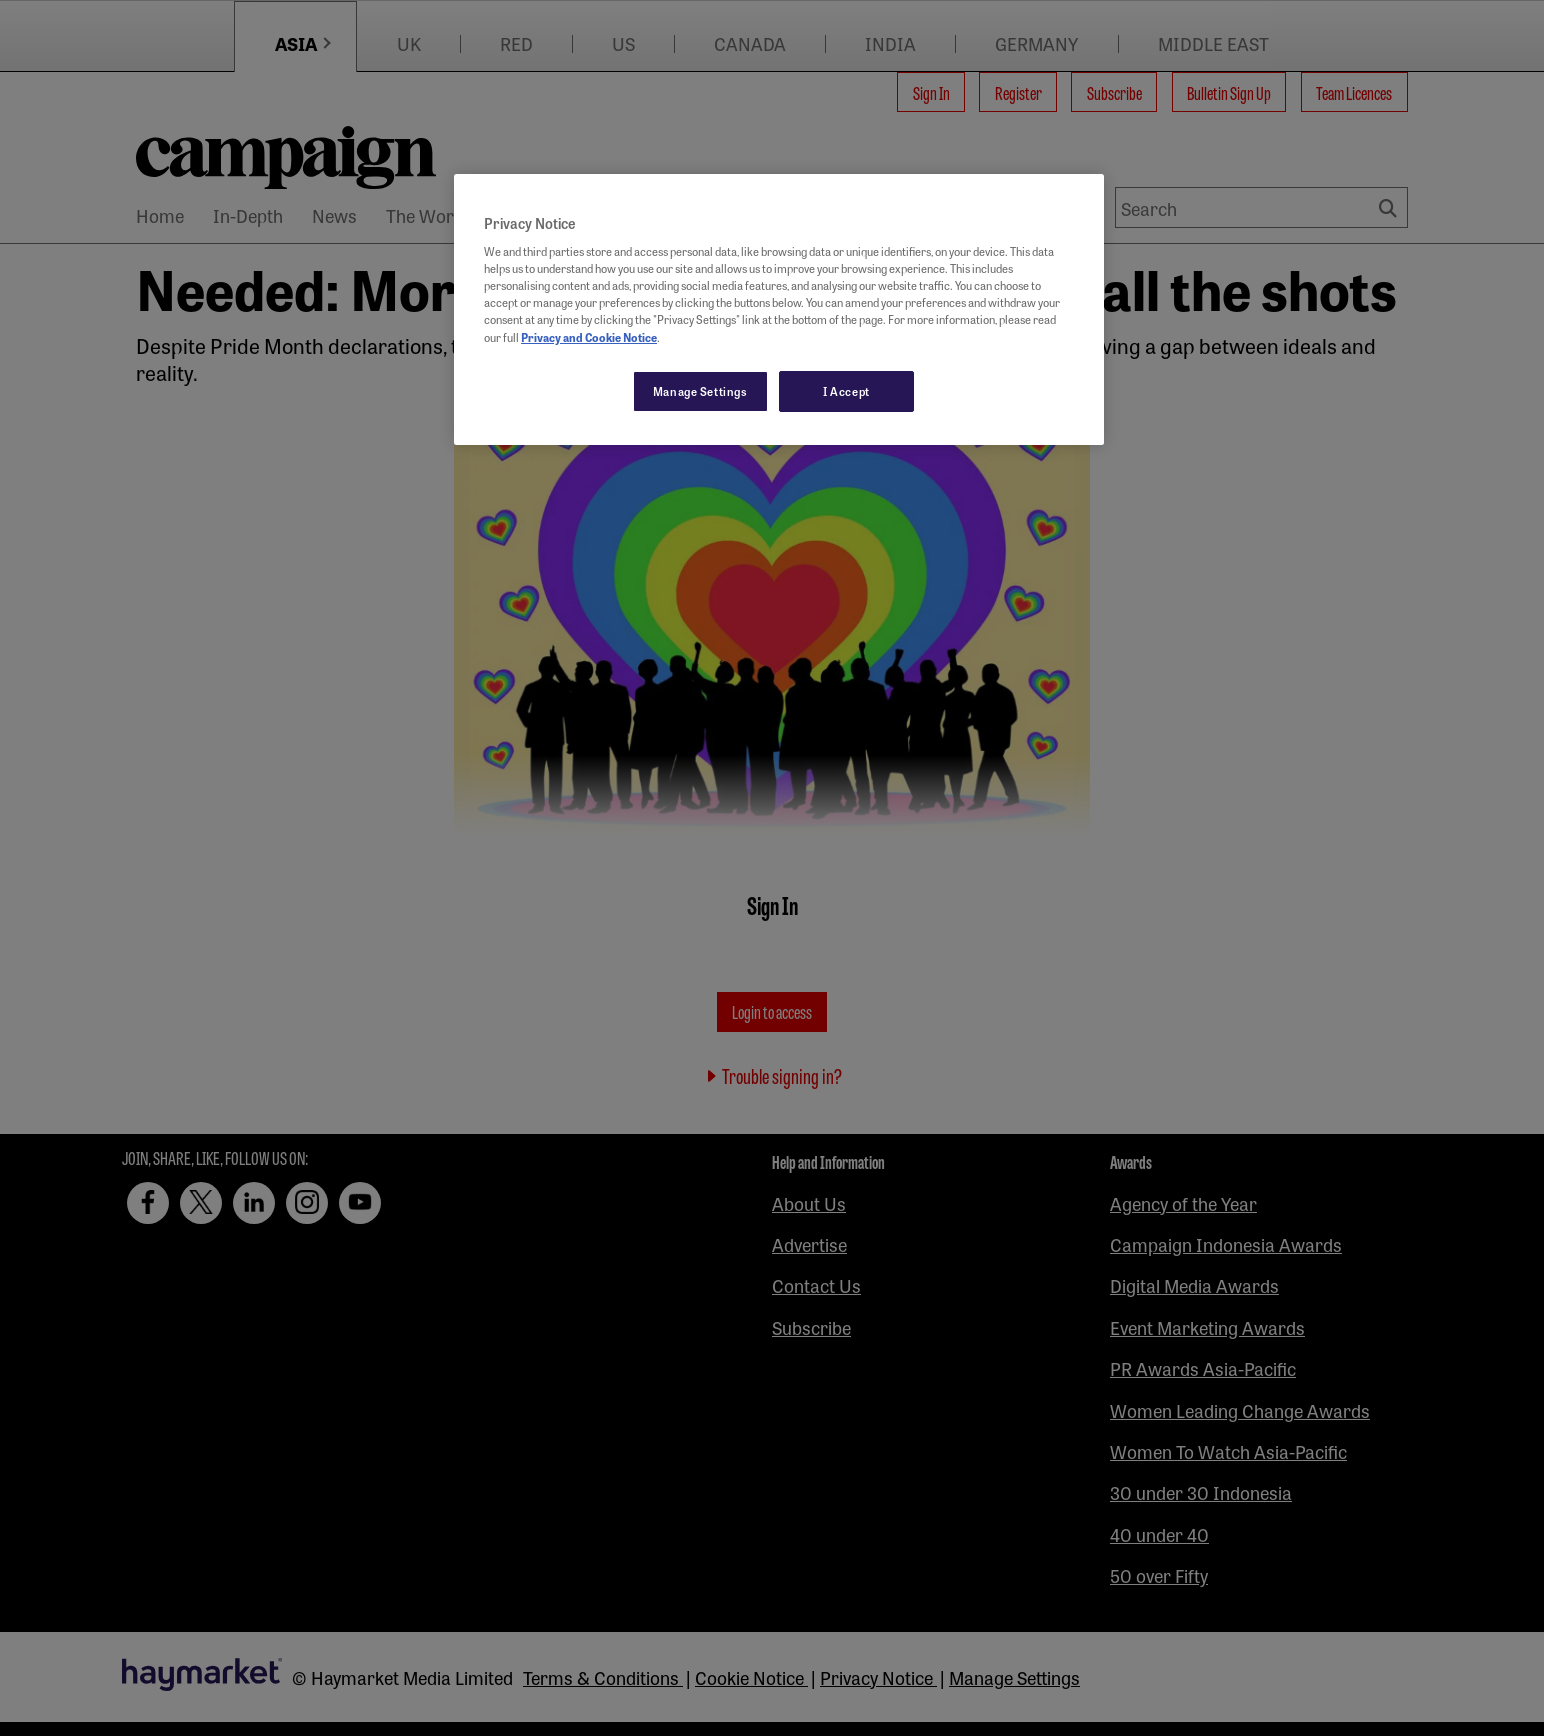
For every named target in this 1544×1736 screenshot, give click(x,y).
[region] (779, 310)
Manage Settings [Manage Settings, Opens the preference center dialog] (700, 391)
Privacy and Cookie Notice (589, 337)
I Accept (846, 391)
